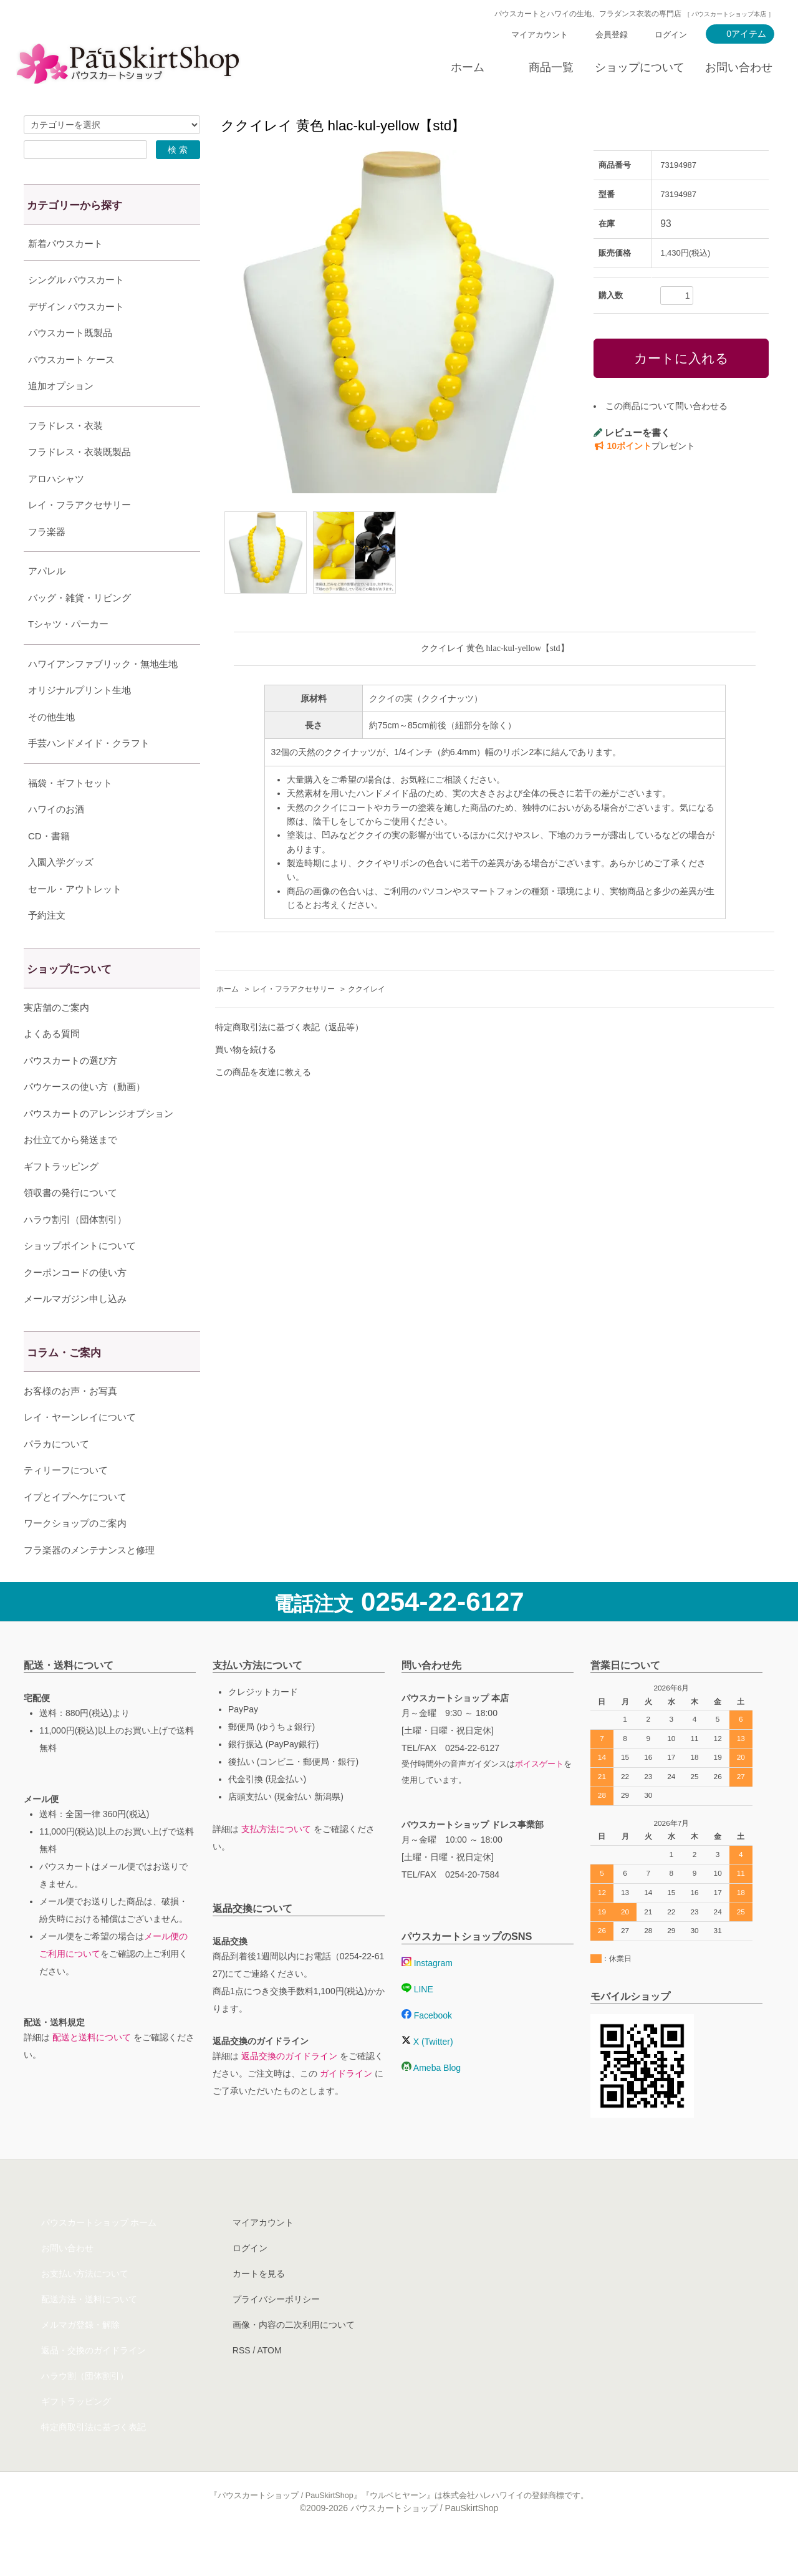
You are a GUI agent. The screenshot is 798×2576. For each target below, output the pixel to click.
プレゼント (644, 446)
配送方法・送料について (89, 2330)
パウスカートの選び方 (70, 1091)
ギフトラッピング (61, 1197)
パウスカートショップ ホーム (99, 2254)
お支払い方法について (84, 2305)
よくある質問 (52, 1064)
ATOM (269, 2381)
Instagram (427, 1994)
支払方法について (276, 1860)
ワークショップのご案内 (75, 1554)
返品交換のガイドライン (289, 2087)
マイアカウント (539, 34)
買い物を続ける (245, 1049)
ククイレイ (366, 989)
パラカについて (56, 1475)
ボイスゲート (539, 1795)
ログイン (671, 34)
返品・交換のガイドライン (93, 2381)
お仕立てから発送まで (70, 1170)
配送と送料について (91, 2068)
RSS (242, 2381)
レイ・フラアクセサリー (293, 989)
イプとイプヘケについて (75, 1528)
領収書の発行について (70, 1223)
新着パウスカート (65, 243)
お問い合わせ (738, 67)
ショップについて (640, 67)
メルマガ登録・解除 (80, 2356)
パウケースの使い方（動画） (84, 1117)
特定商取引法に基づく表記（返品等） (289, 1027)
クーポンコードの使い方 (75, 1303)
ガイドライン (346, 2105)
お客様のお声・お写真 (70, 1422)
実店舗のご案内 (56, 1038)
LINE (417, 2020)
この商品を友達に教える (263, 1072)
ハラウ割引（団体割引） (75, 1250)
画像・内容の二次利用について (294, 2356)
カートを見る (259, 2305)
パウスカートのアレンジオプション (98, 1144)
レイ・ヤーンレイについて (80, 1448)
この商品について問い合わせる (666, 406)
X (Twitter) (427, 2073)
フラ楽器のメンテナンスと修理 (89, 1581)
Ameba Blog (431, 2099)
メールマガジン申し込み (75, 1329)
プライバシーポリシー (276, 2330)
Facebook (426, 2047)
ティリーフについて (66, 1501)
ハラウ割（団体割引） (84, 2407)
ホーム (467, 67)
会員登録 (611, 34)
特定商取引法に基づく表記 (93, 2458)
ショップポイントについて (80, 1276)
